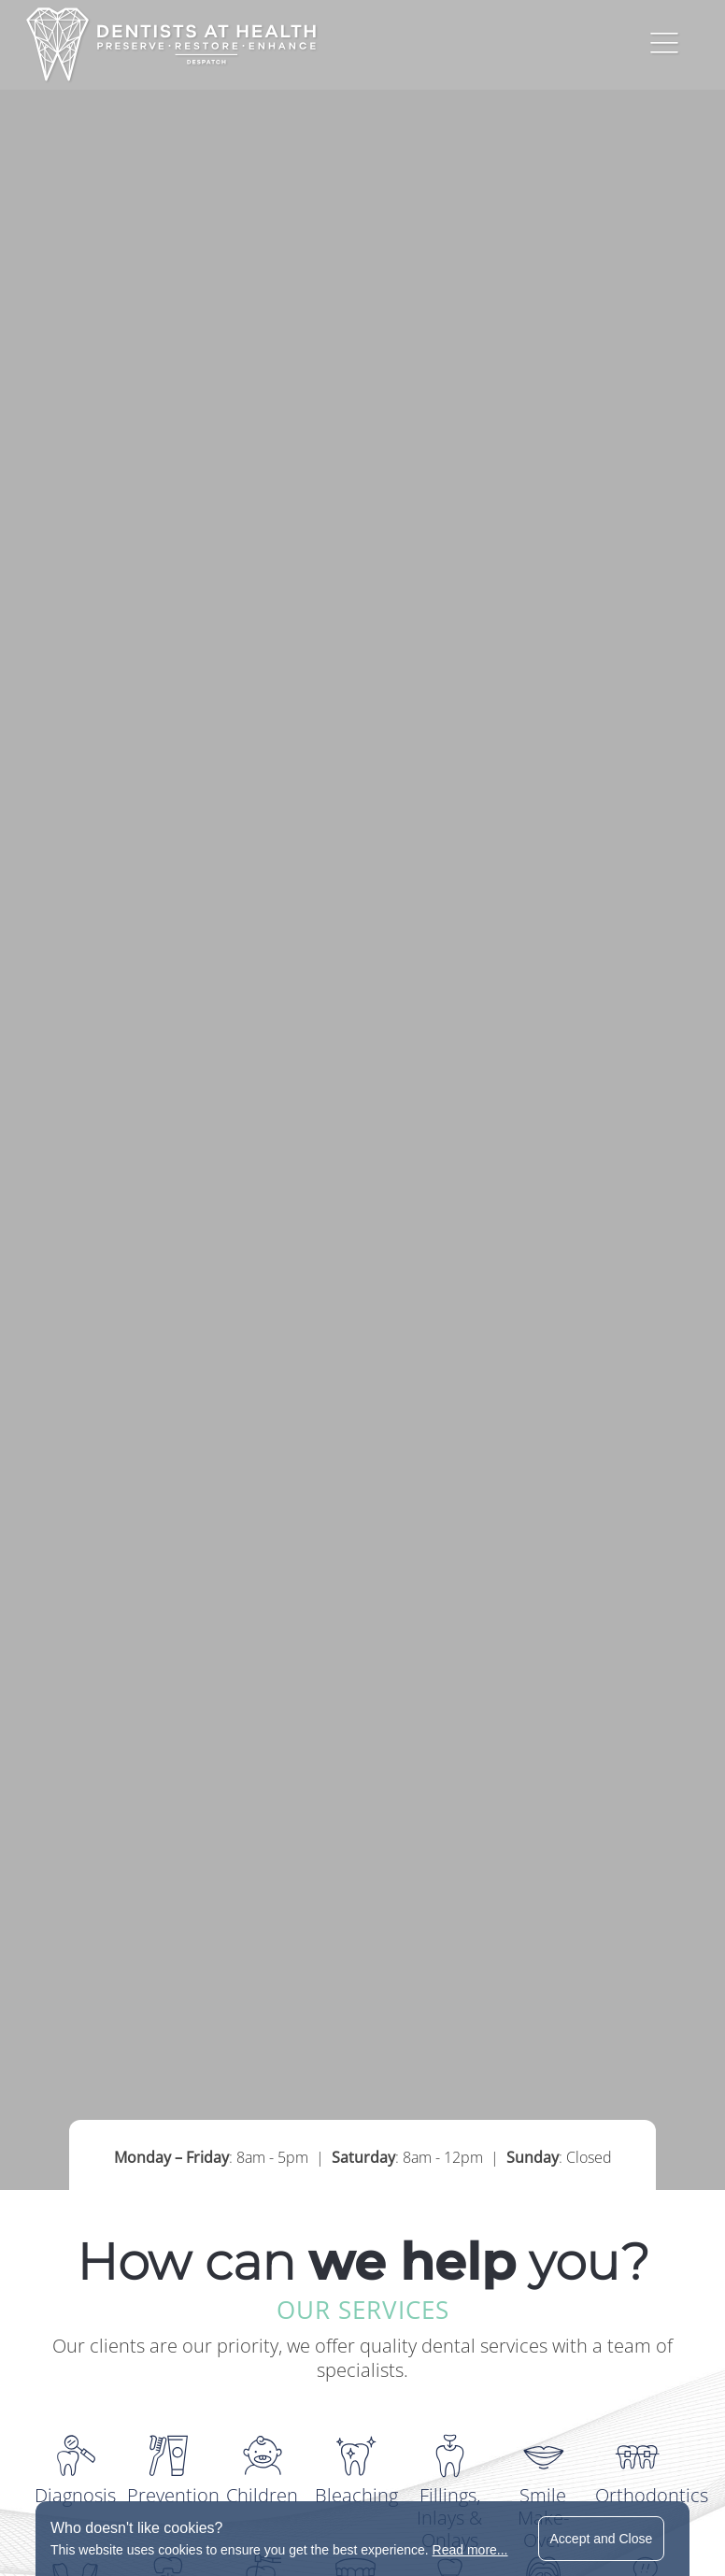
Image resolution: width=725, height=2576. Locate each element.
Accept (601, 2538)
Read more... (470, 2549)
